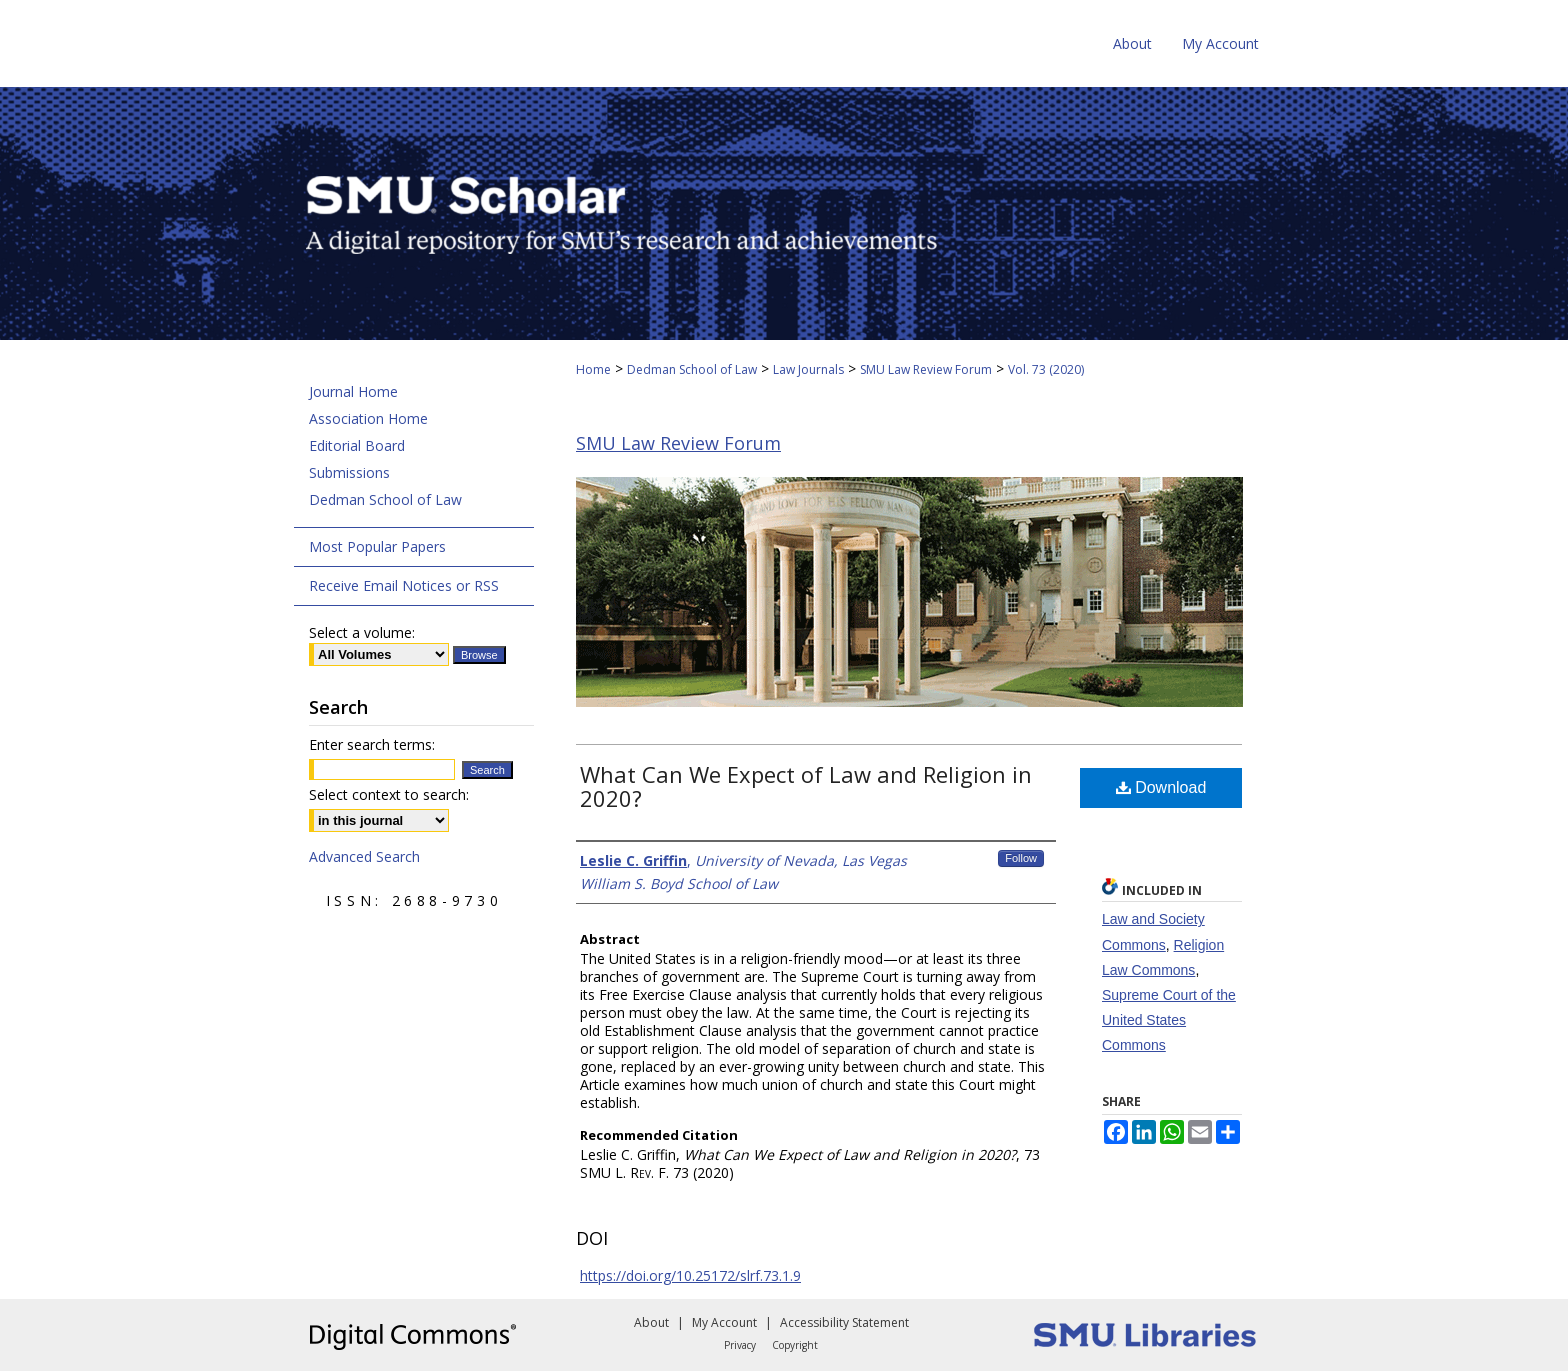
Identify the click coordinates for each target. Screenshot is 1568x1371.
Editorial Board (357, 445)
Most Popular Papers (377, 546)
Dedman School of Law (692, 369)
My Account (724, 1322)
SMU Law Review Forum (926, 369)
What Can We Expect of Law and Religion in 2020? (806, 786)
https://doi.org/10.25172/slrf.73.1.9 (690, 1275)
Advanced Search (364, 856)
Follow (1021, 858)
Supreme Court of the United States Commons (1169, 1020)
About (651, 1322)
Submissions (349, 472)
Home (593, 369)
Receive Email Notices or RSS (404, 585)
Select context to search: (389, 794)
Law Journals (808, 369)
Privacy (740, 1345)
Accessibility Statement (844, 1322)
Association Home (368, 418)
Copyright (795, 1345)
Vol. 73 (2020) (1046, 369)
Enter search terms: (372, 744)
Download (1161, 787)
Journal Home (353, 391)
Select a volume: (362, 632)
